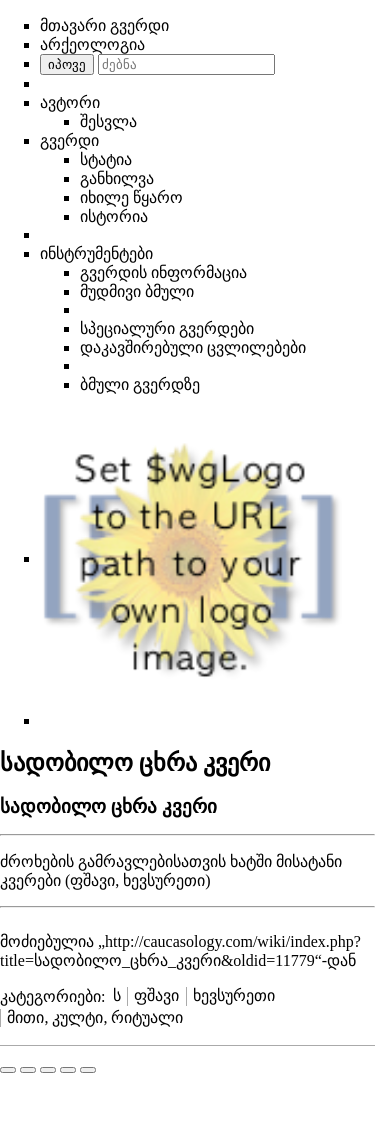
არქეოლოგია (92, 44)
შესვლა (108, 121)
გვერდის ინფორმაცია (163, 272)
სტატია (106, 159)
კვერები (30, 880)
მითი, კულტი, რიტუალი (95, 1017)
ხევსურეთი (234, 995)
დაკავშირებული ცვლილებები (193, 347)
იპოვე (67, 64)
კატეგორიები (50, 995)
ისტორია (114, 216)
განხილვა (117, 178)
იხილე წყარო (131, 197)
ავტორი (70, 102)
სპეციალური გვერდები (167, 328)
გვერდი (69, 140)
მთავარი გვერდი (104, 25)
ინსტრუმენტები (96, 253)
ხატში (251, 861)
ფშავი (156, 995)
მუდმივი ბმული (137, 291)
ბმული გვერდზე (140, 384)
